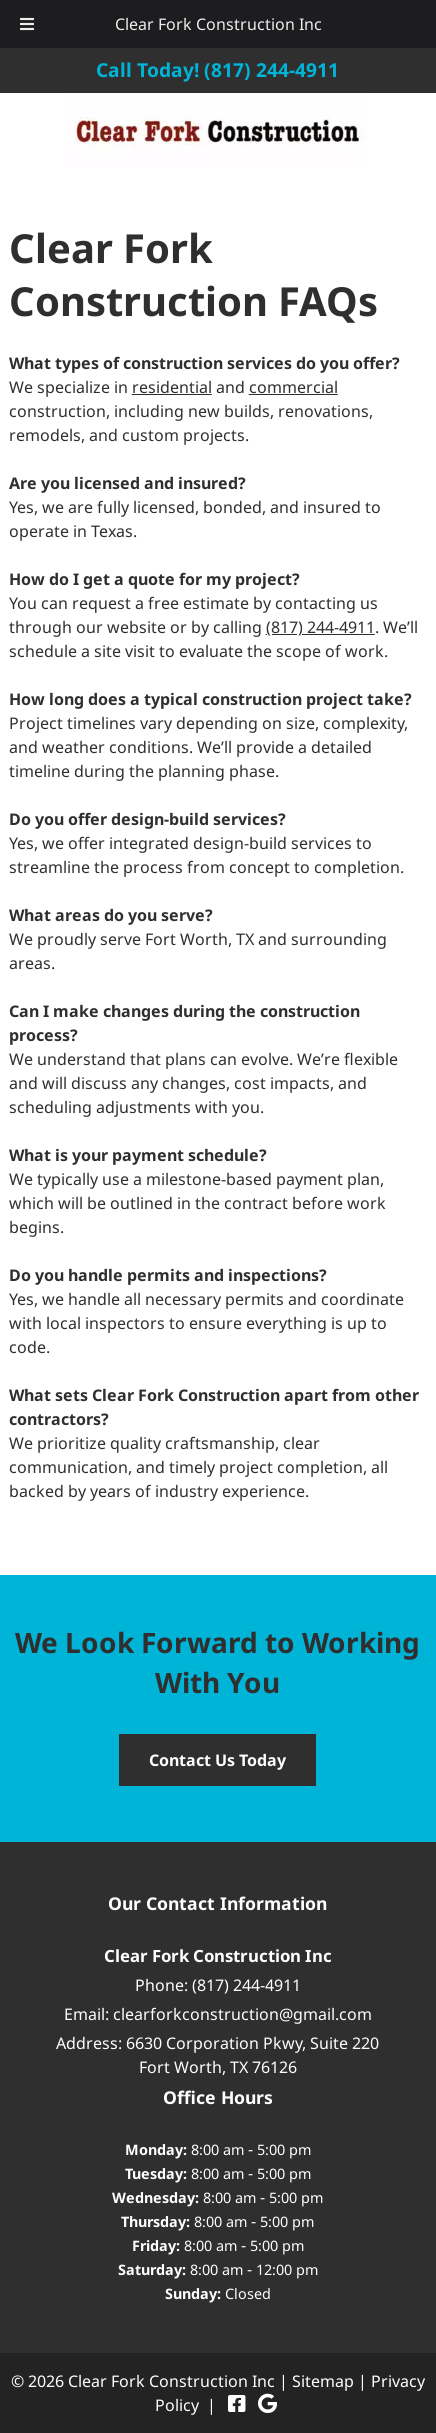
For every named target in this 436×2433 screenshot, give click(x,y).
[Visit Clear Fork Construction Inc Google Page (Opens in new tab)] (267, 2405)
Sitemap (323, 2381)
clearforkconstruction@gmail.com (242, 2014)
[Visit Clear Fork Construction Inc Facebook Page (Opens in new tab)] (237, 2405)
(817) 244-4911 (320, 627)
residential (172, 387)
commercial (293, 387)
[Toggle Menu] (27, 24)
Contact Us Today (217, 1760)
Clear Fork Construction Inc (218, 24)
